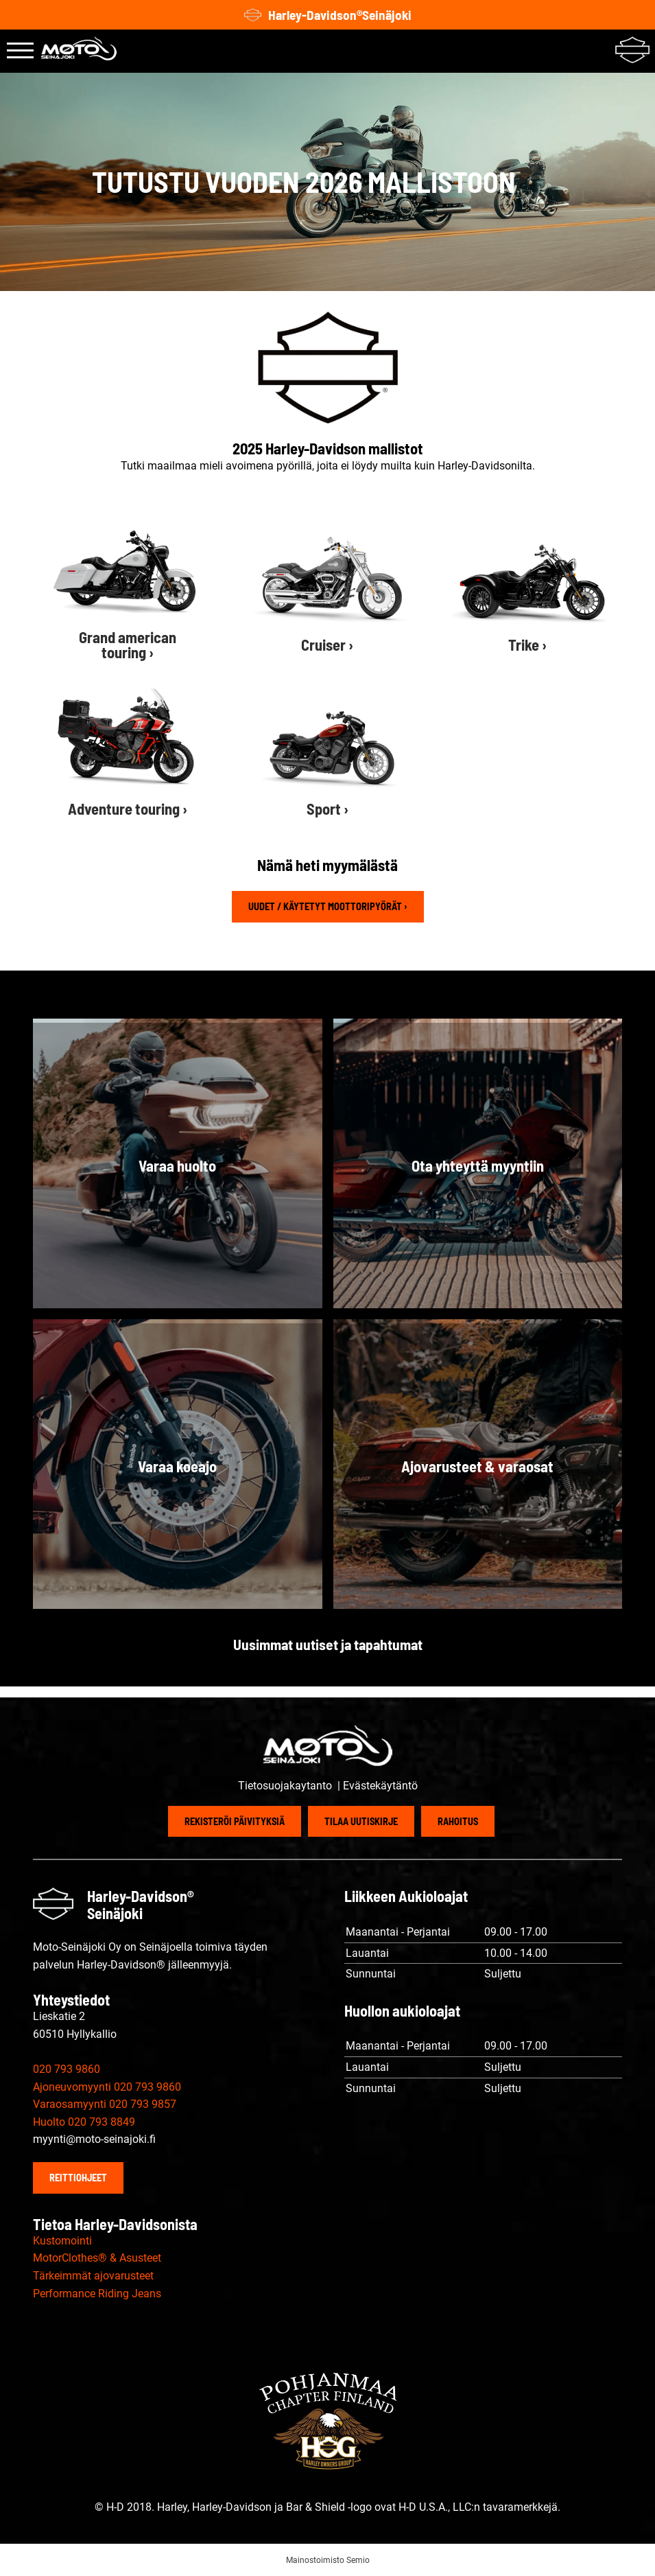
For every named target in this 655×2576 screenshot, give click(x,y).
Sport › (327, 808)
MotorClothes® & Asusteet (97, 2257)
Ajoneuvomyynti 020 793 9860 (107, 2086)
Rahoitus (458, 1821)
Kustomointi (62, 2240)
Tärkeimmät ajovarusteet (93, 2275)
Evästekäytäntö (380, 1785)
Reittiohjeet (78, 2177)
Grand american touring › (127, 644)
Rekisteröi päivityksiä (234, 1821)
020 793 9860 (66, 2069)
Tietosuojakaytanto (286, 1785)
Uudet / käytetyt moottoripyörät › (327, 906)
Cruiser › (327, 644)
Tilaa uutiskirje (361, 1821)
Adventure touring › (127, 808)
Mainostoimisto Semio (328, 2560)
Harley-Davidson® (328, 15)
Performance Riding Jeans (97, 2293)
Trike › (527, 644)
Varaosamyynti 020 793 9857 (104, 2104)
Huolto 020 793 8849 (84, 2121)
